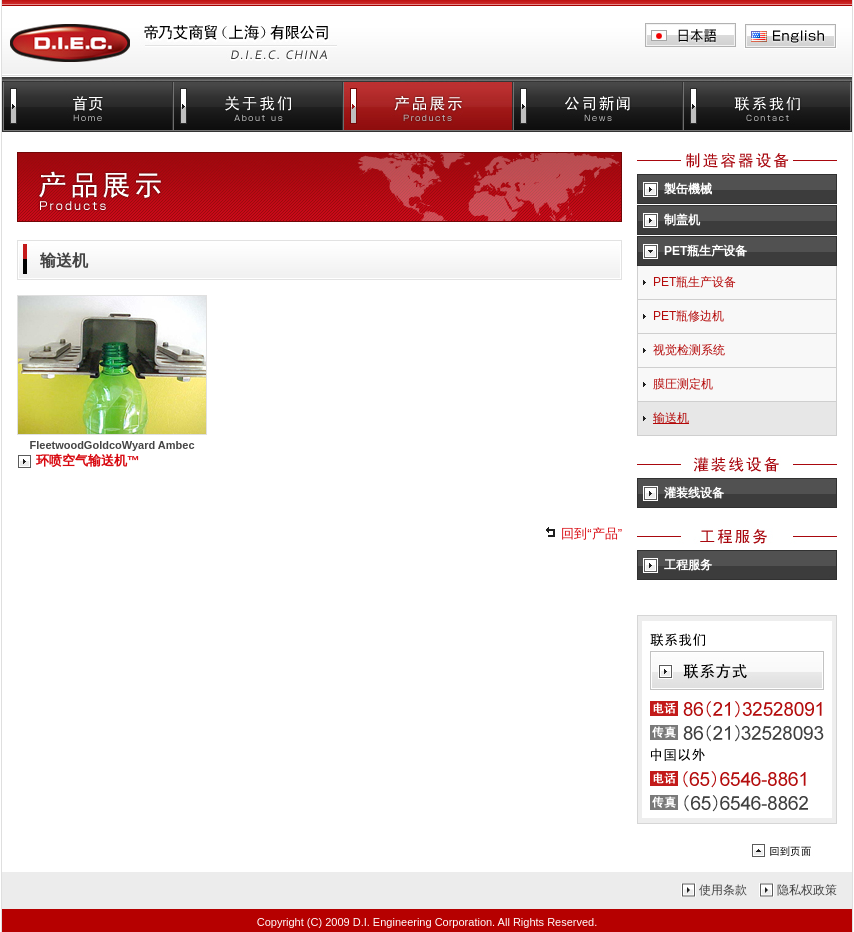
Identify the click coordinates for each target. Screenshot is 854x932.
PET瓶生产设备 (694, 282)
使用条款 (723, 890)
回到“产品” (591, 533)
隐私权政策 (807, 890)
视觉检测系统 (689, 350)
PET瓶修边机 (688, 316)
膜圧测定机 (683, 384)
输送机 (671, 418)
